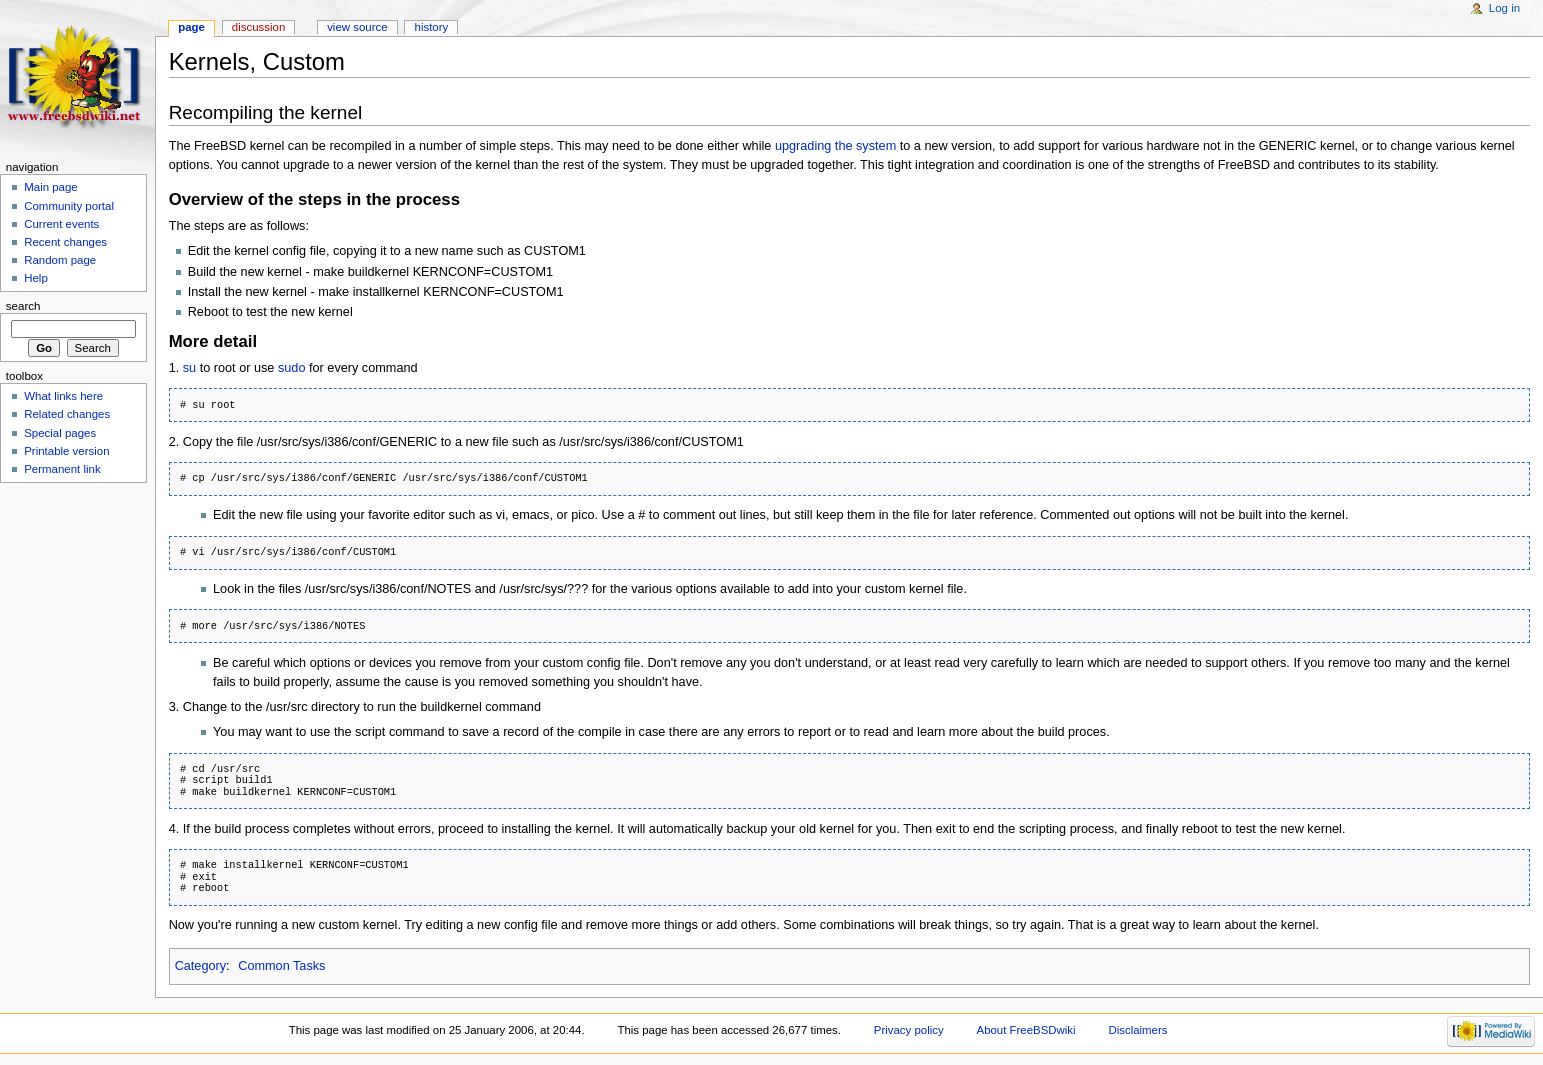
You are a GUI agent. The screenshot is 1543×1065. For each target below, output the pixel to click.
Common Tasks (281, 966)
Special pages (60, 433)
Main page (51, 187)
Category (200, 966)
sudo (292, 368)
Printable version (66, 451)
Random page (60, 260)
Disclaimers (1137, 1030)
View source (357, 27)
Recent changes (65, 242)
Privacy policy (909, 1030)
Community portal (69, 206)
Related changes (67, 414)
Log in (1504, 8)
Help (36, 278)
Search (23, 306)
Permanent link (62, 469)
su (189, 368)
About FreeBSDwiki (1026, 1030)
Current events (61, 224)
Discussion (258, 27)
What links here (63, 396)
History (432, 27)
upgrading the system (835, 146)
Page (191, 27)
